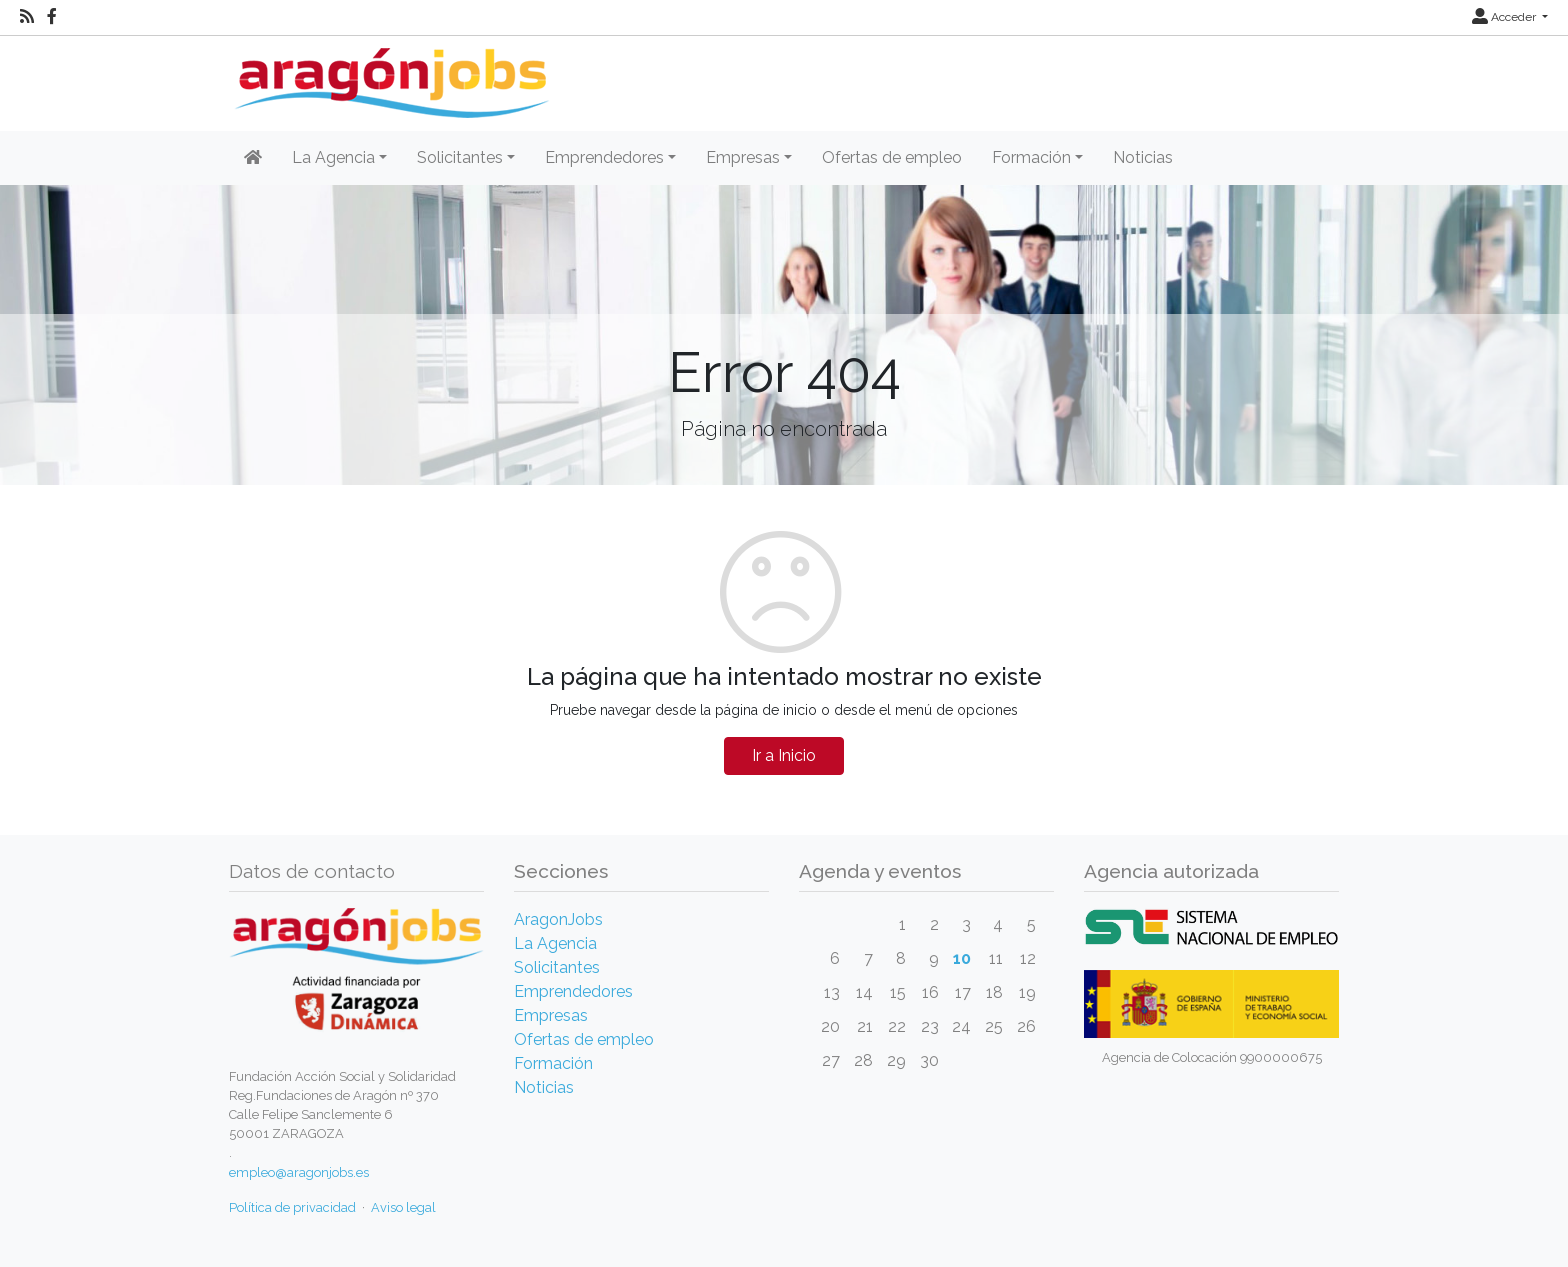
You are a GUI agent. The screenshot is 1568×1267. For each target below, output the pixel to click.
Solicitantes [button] (460, 157)
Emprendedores (573, 991)
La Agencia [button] (333, 157)
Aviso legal (403, 1207)
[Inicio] (389, 75)
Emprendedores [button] (604, 157)
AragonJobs (558, 919)
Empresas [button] (743, 157)
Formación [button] (1031, 157)
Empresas (551, 1015)
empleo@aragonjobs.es (299, 1172)
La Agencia (555, 943)
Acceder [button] (1505, 17)
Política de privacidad (292, 1207)
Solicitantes (557, 967)
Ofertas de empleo (892, 157)
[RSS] (27, 17)
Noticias (1143, 157)
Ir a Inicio (784, 755)
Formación (553, 1063)
